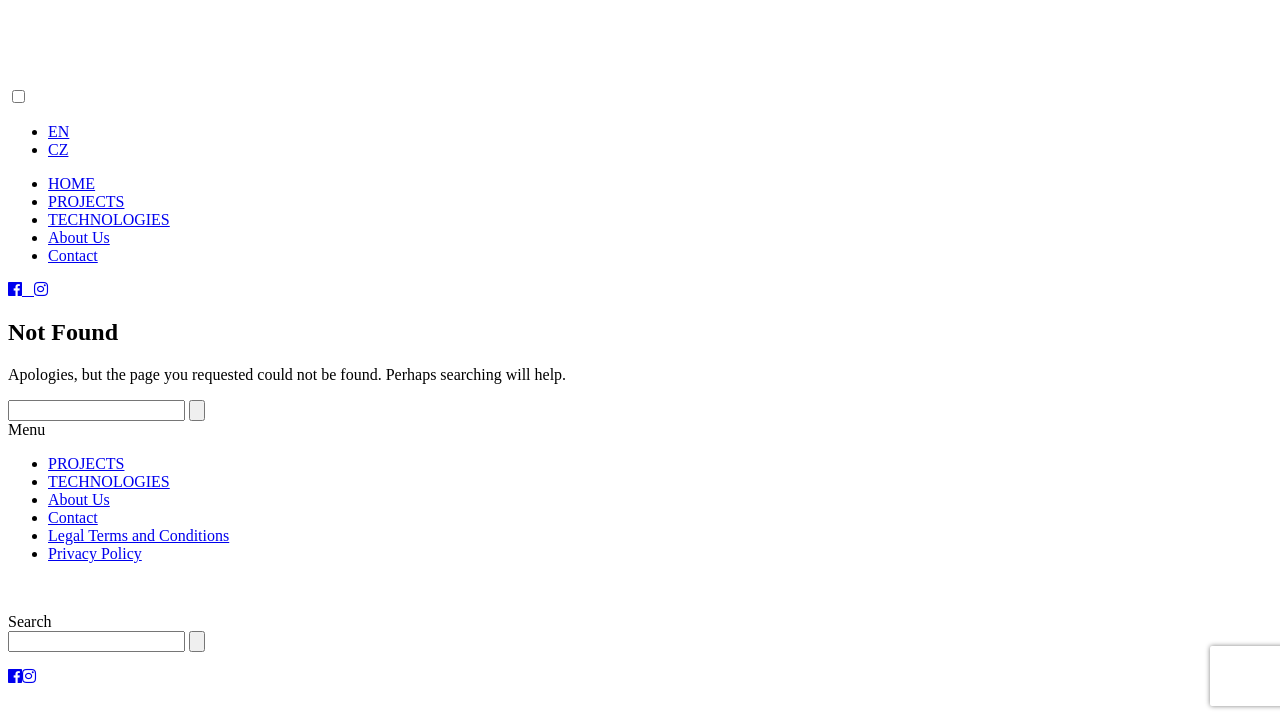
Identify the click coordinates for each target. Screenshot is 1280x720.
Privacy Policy (95, 553)
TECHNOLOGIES (109, 219)
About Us (79, 237)
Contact (73, 255)
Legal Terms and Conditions (138, 535)
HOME (71, 183)
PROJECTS (86, 201)
